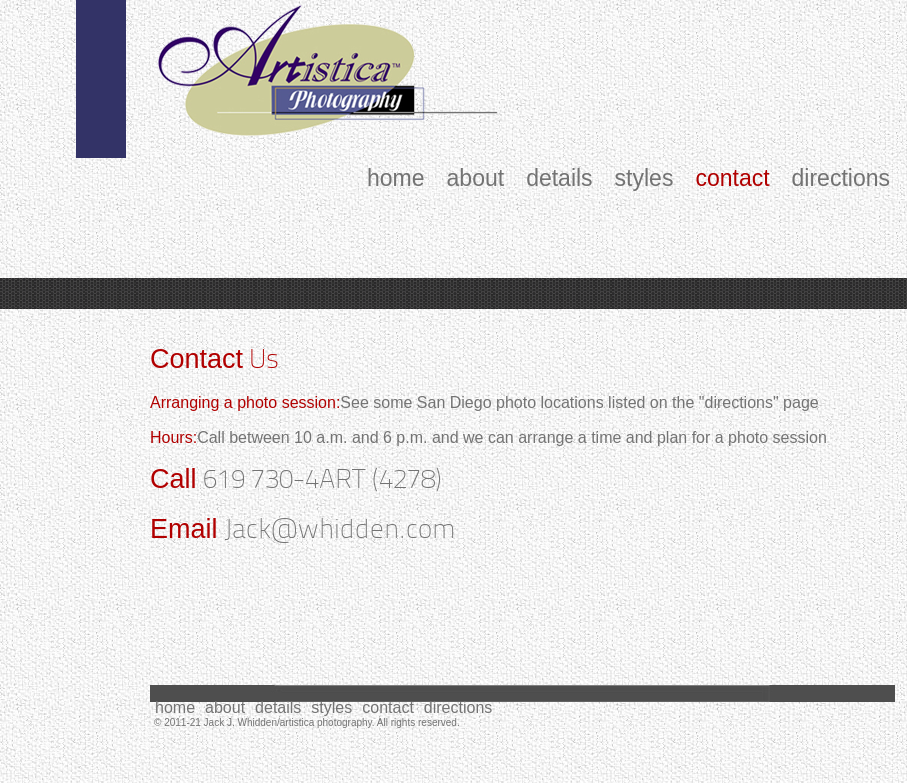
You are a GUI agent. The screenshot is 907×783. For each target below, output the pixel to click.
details (559, 179)
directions (841, 179)
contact (732, 179)
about (476, 179)
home (396, 179)
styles (644, 179)
